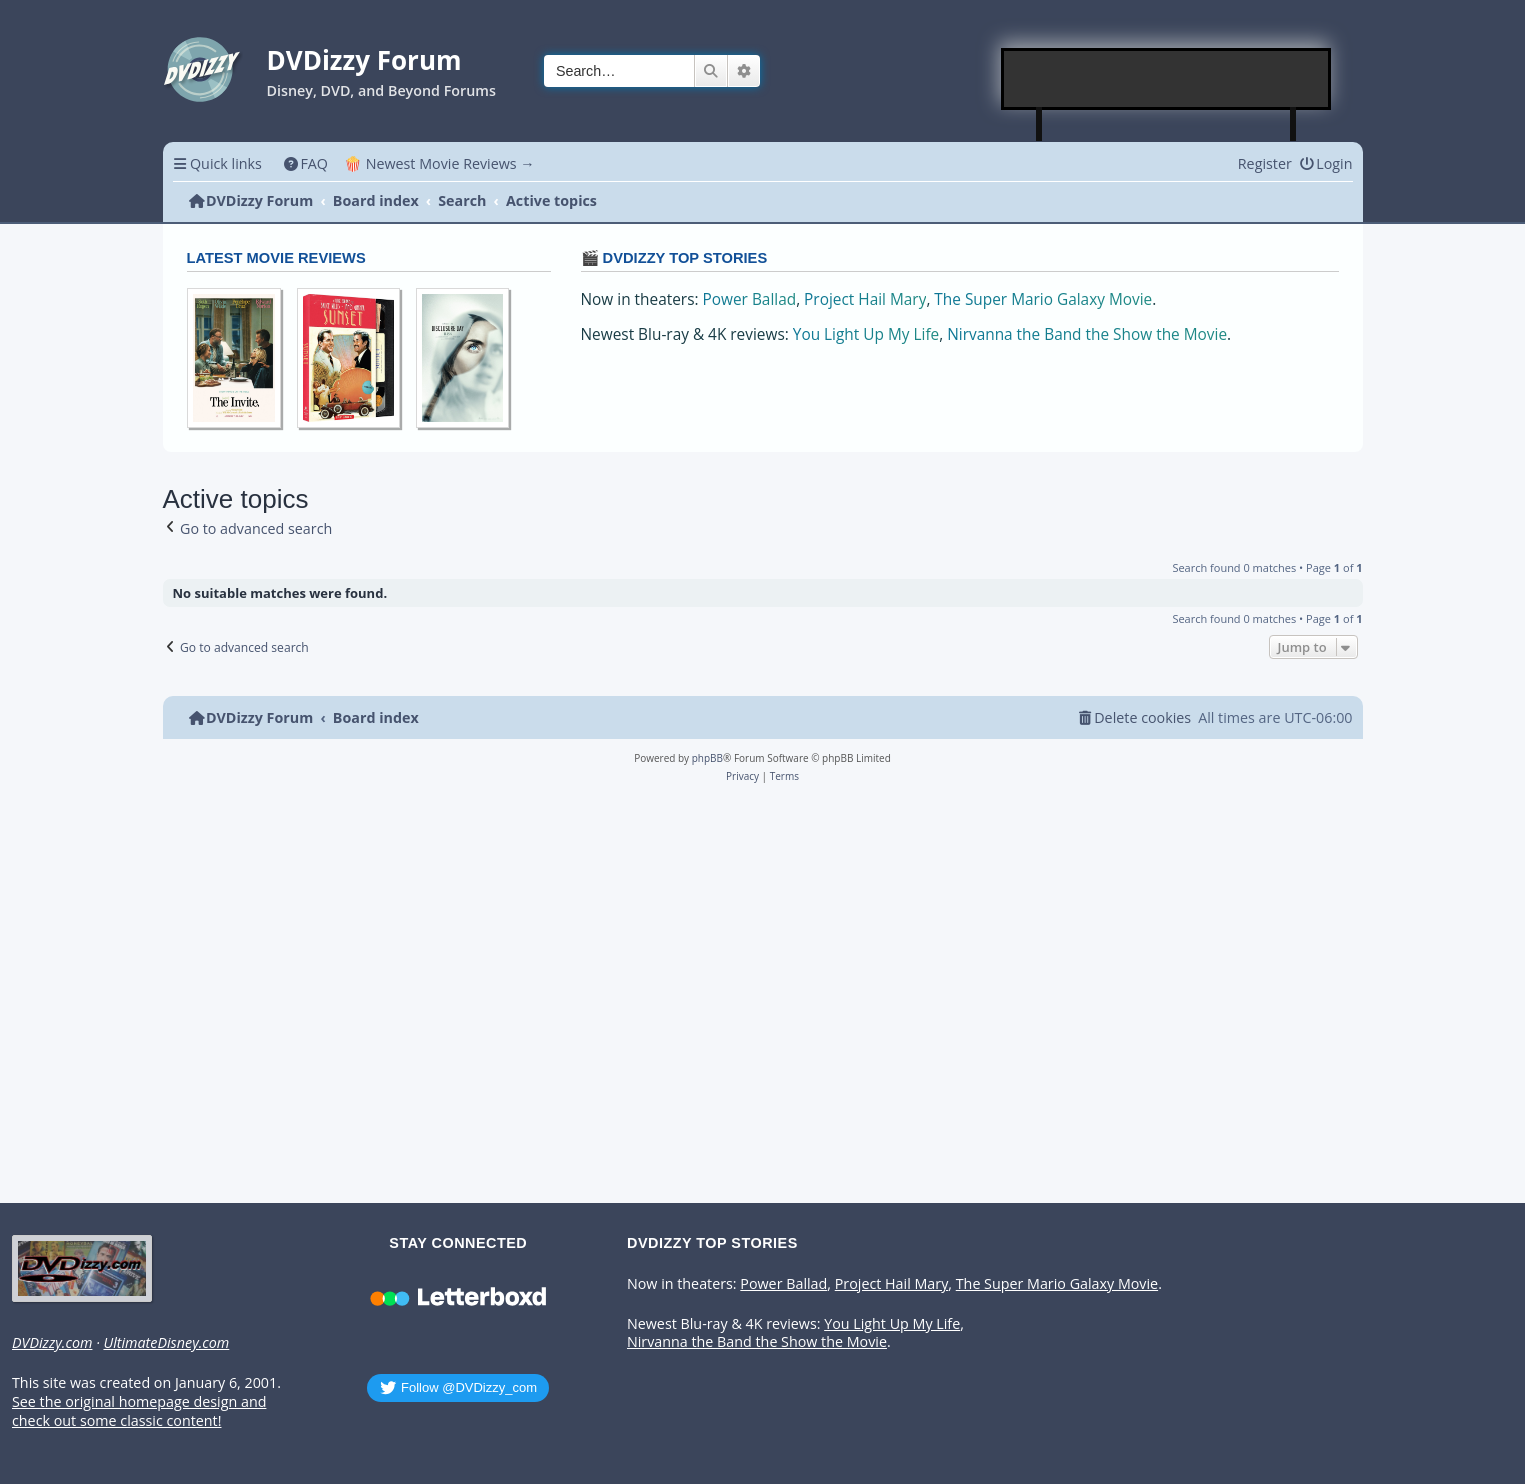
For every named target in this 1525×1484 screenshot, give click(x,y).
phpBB (707, 758)
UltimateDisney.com (166, 1343)
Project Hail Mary (865, 299)
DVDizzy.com (52, 1343)
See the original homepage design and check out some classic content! (139, 1411)
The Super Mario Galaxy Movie (1043, 299)
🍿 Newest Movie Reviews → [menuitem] (439, 163)
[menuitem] (305, 163)
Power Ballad (750, 299)
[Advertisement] (1167, 79)
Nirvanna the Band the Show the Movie (1087, 334)
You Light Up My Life (866, 334)
